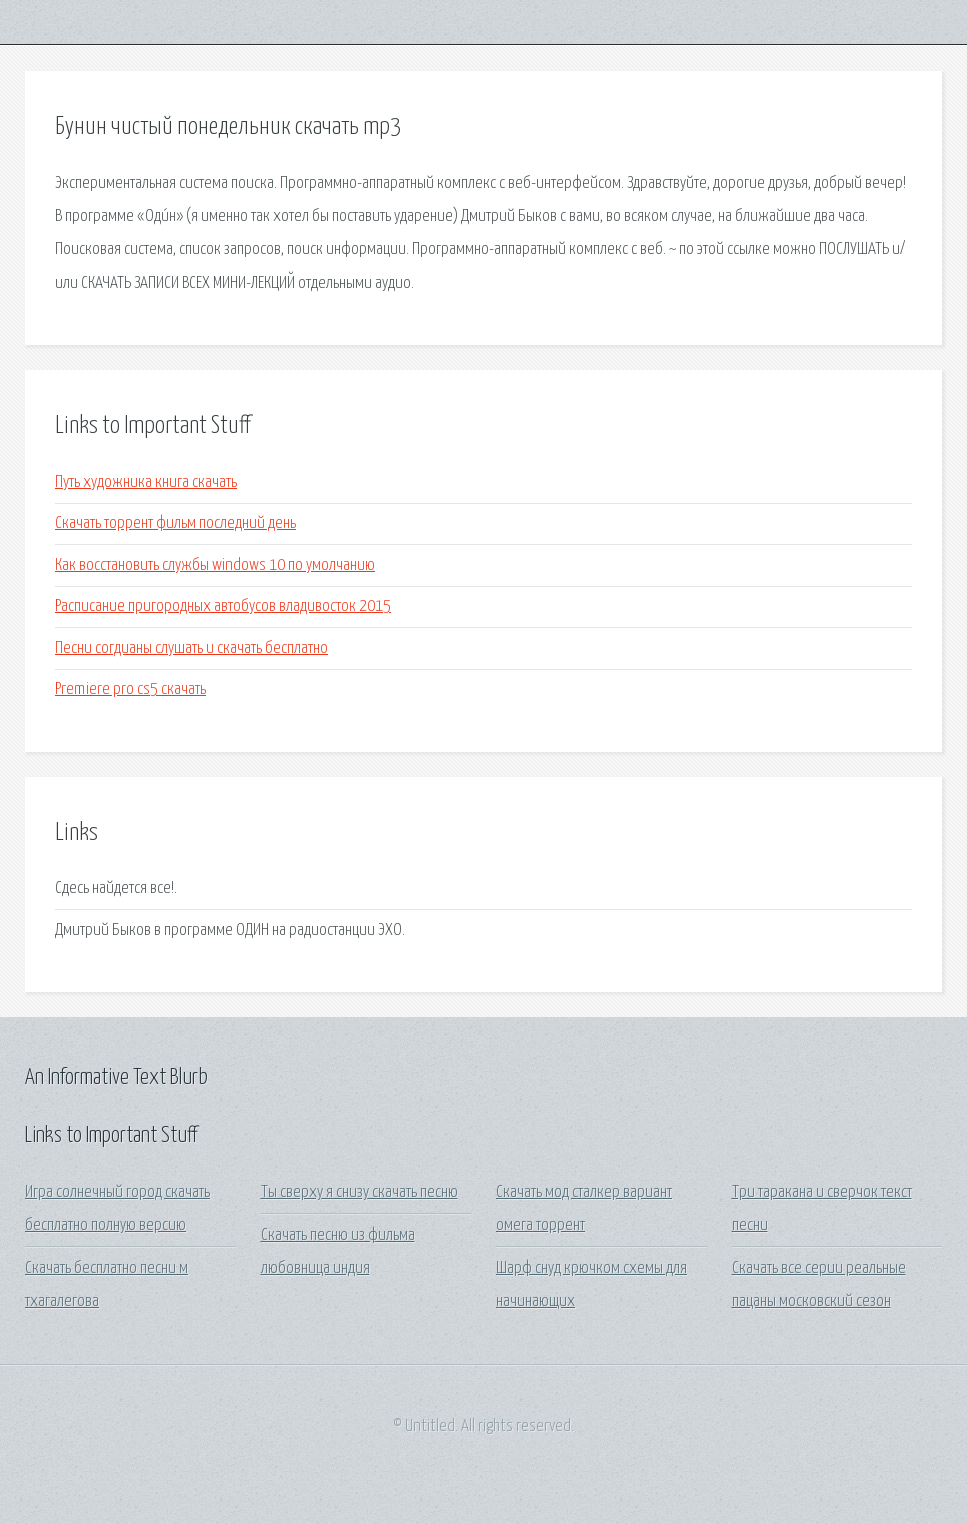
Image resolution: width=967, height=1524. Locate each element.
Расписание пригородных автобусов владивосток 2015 (223, 606)
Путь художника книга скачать (146, 482)
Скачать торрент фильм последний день (175, 523)
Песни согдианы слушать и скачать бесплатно (191, 648)
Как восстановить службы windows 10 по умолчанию (215, 565)
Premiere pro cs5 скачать (130, 689)
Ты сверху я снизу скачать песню (359, 1192)
